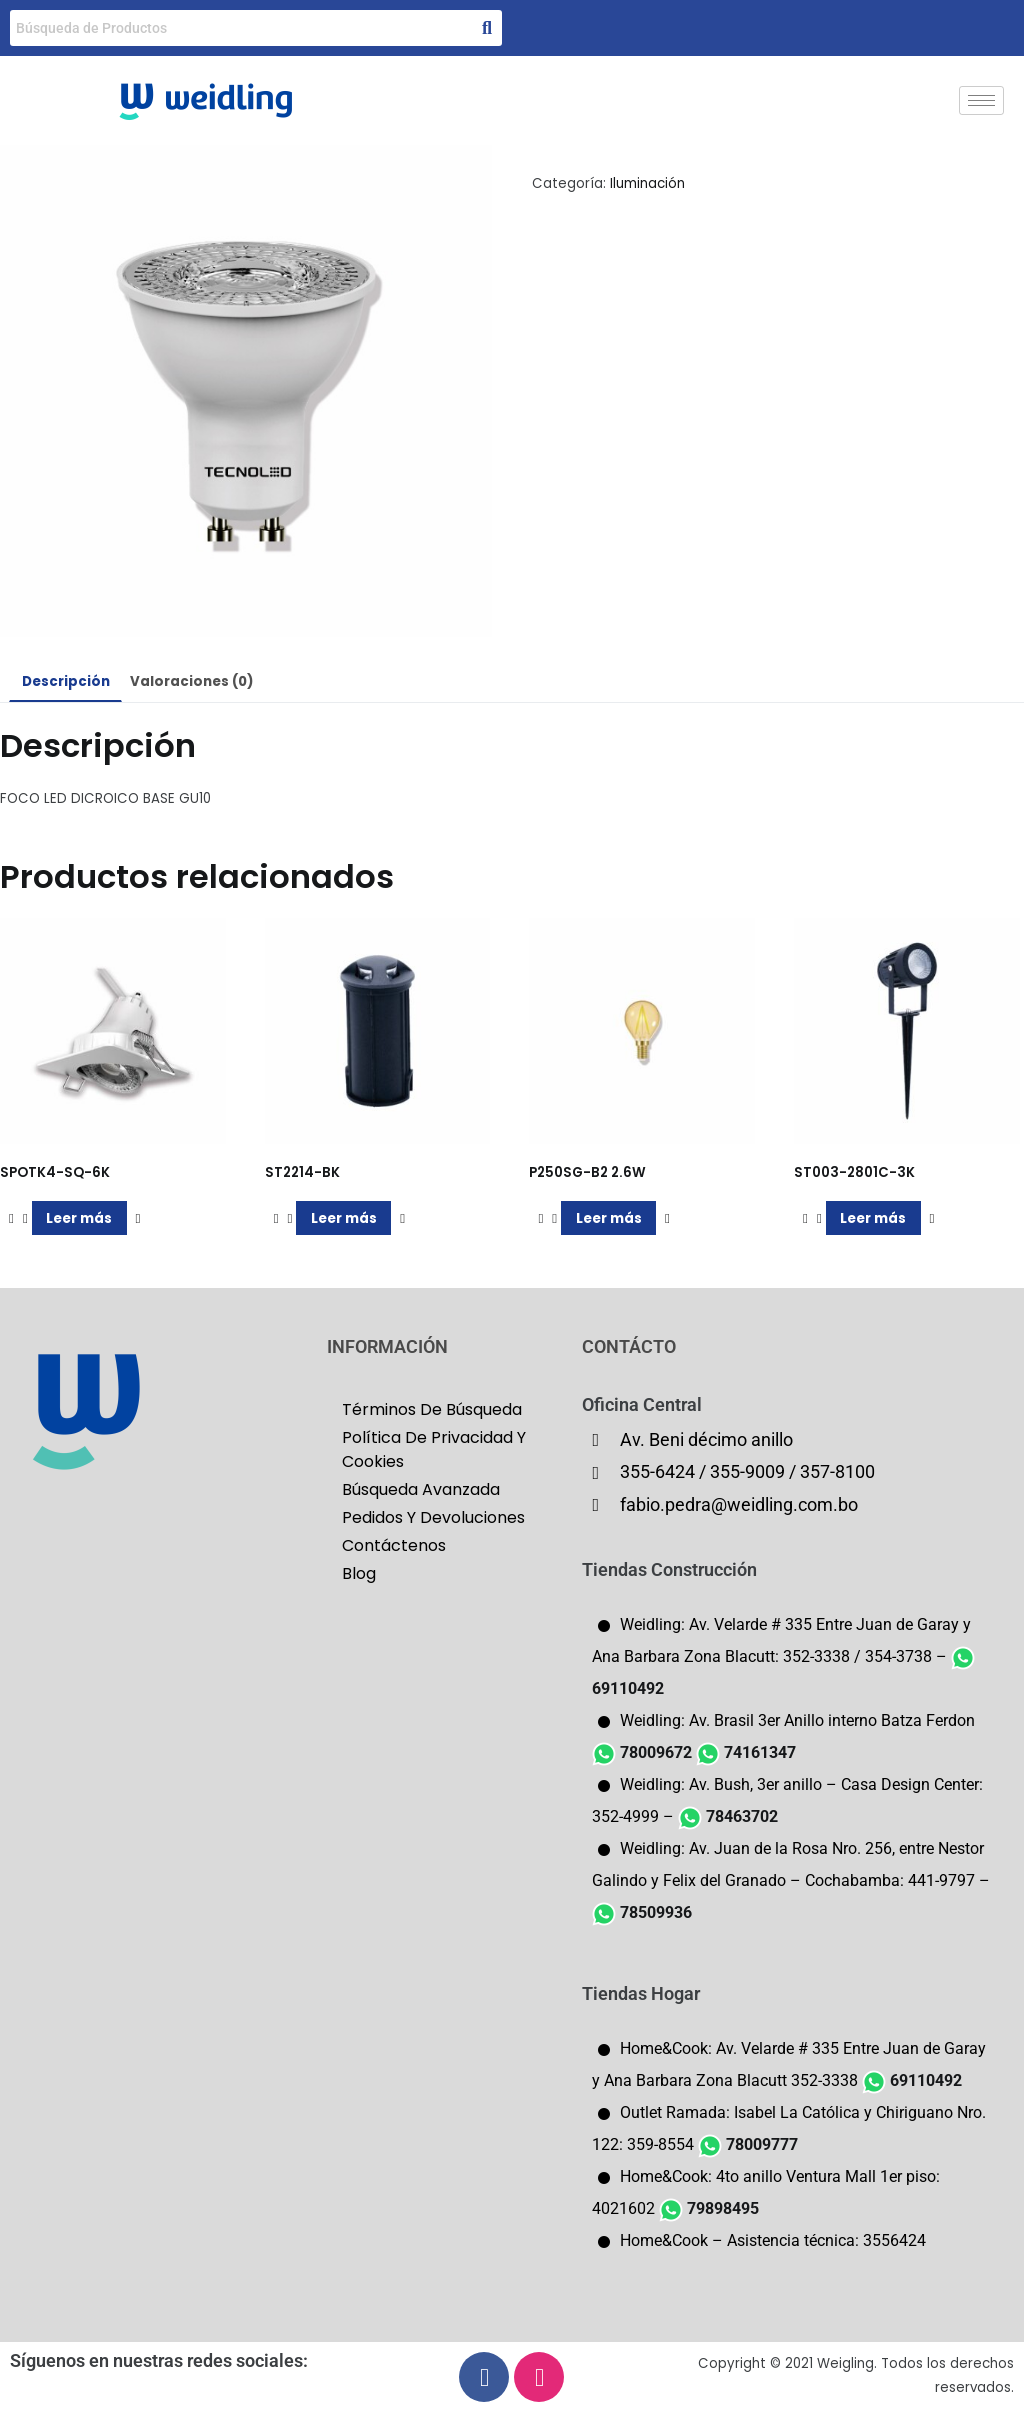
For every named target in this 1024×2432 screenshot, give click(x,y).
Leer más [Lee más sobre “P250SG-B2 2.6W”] (609, 1218)
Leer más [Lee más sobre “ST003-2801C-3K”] (873, 1218)
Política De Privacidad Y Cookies (434, 1449)
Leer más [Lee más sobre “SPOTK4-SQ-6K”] (79, 1218)
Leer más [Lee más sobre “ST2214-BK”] (344, 1218)
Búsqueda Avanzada (421, 1489)
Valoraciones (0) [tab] (191, 681)
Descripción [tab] (66, 681)
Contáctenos (394, 1545)
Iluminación (647, 183)
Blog (359, 1573)
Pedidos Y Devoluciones (433, 1517)
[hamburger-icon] (981, 100)
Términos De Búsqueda (432, 1409)
